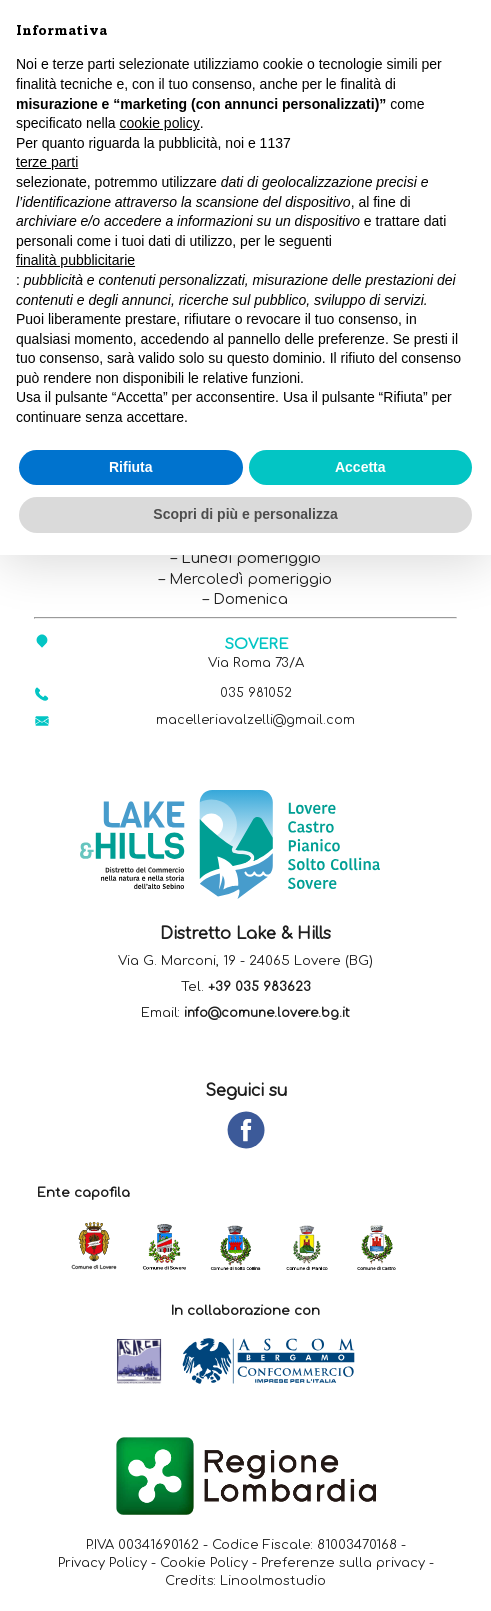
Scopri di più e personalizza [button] (245, 514)
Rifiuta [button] (131, 467)
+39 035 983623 (259, 988)
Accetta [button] (360, 467)
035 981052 (256, 693)
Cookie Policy (204, 1564)
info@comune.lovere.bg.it (267, 1014)
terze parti (47, 162)
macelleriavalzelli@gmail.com (256, 721)
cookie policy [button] (160, 123)
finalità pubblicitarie (75, 260)
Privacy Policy (102, 1564)
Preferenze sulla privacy (343, 1564)
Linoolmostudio (273, 1582)
